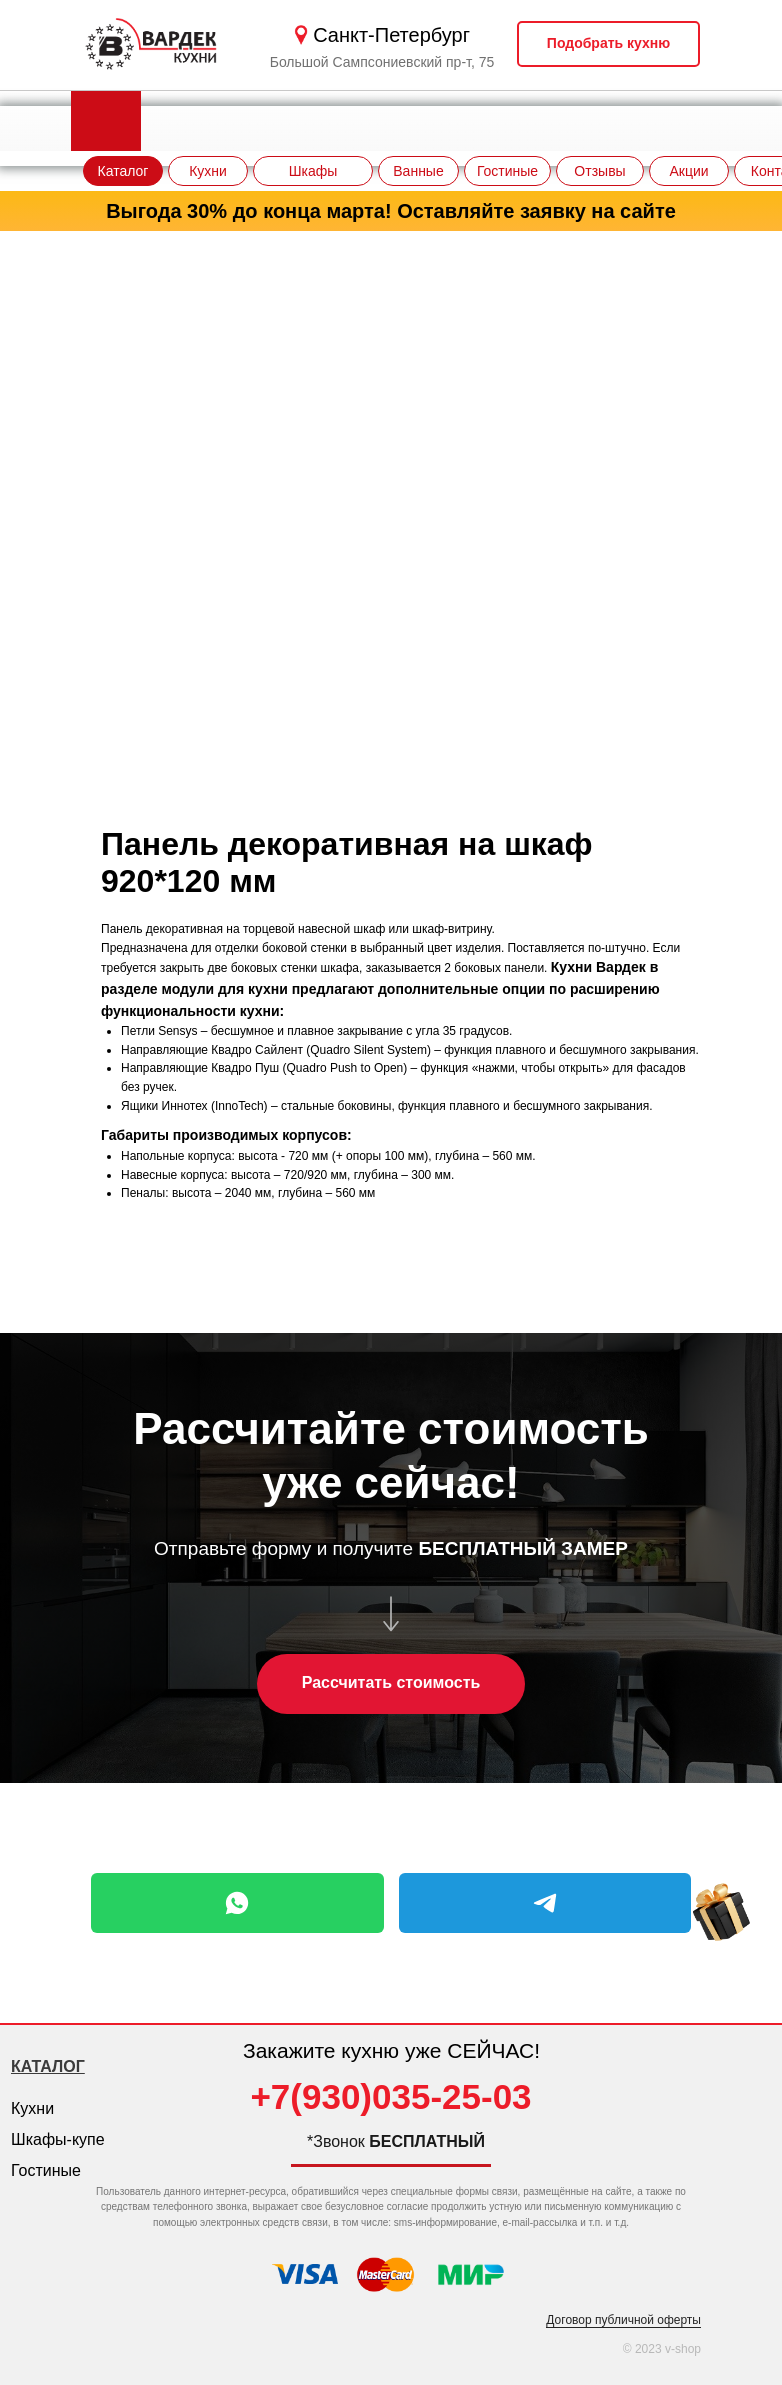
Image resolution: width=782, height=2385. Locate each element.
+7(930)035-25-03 (390, 2096)
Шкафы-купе (58, 2139)
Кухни (32, 2108)
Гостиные (46, 2170)
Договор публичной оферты (623, 2320)
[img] (721, 1932)
